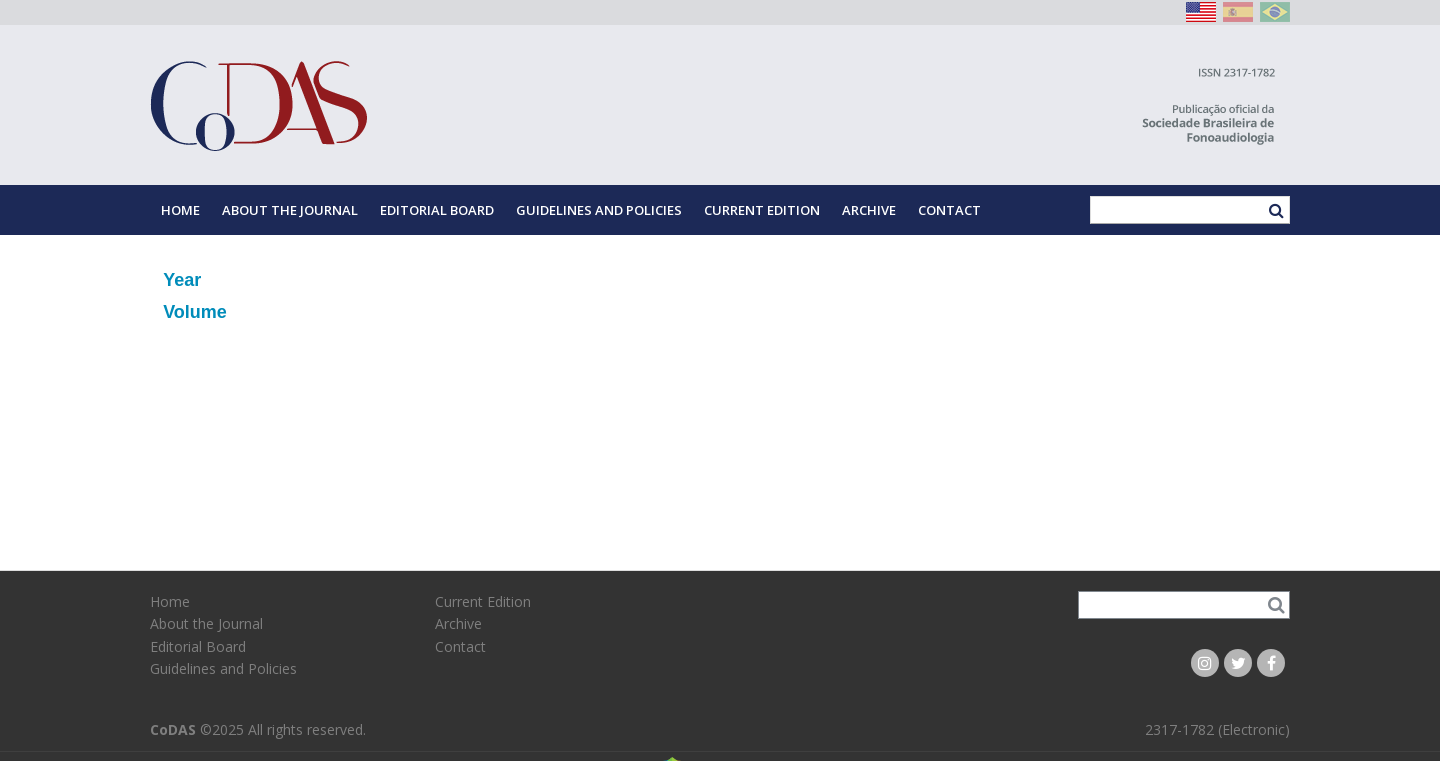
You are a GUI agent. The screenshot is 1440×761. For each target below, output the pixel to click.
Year (182, 280)
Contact (949, 210)
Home (180, 210)
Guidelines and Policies (599, 210)
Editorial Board (437, 210)
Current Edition (762, 210)
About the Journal (290, 210)
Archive (869, 210)
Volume (195, 312)
